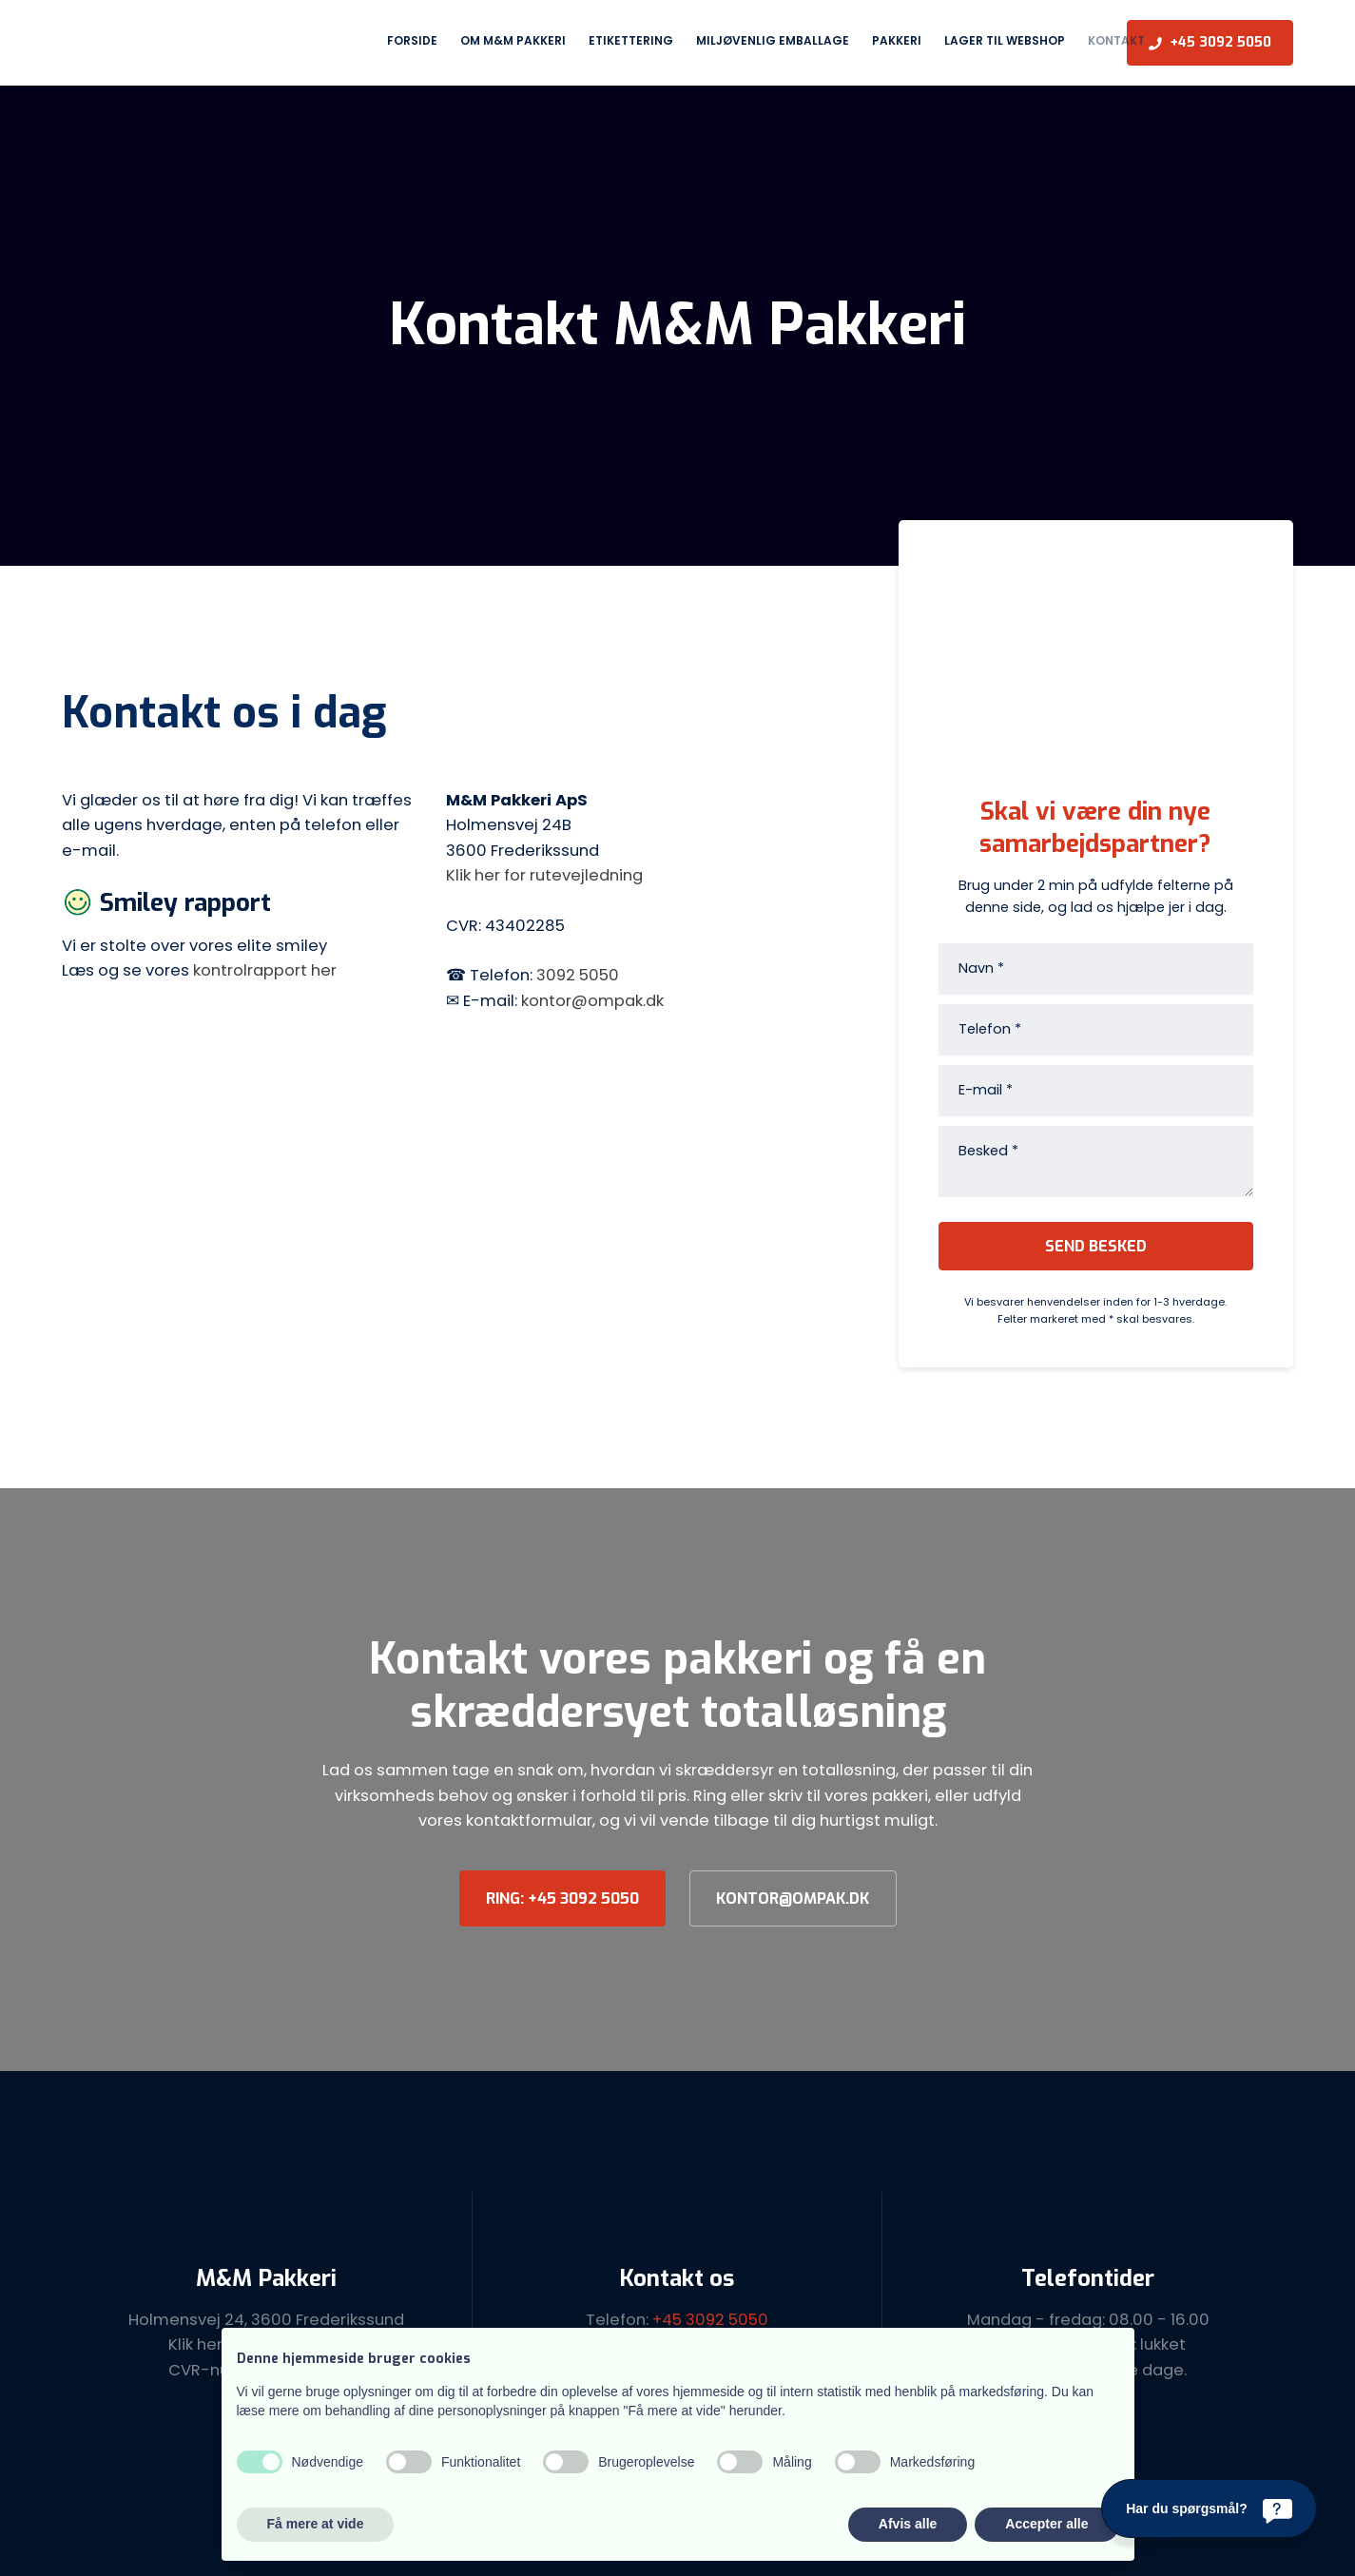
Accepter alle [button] (1046, 2523)
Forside (412, 40)
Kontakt (1116, 40)
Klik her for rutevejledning (544, 875)
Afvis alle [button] (908, 2523)
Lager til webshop (1004, 40)
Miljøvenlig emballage (772, 40)
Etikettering (631, 40)
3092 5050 (577, 975)
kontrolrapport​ (252, 970)
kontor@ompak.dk (592, 1001)
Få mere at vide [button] (315, 2523)
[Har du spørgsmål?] (1209, 2508)
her (324, 970)
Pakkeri (896, 40)
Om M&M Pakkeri (513, 40)
